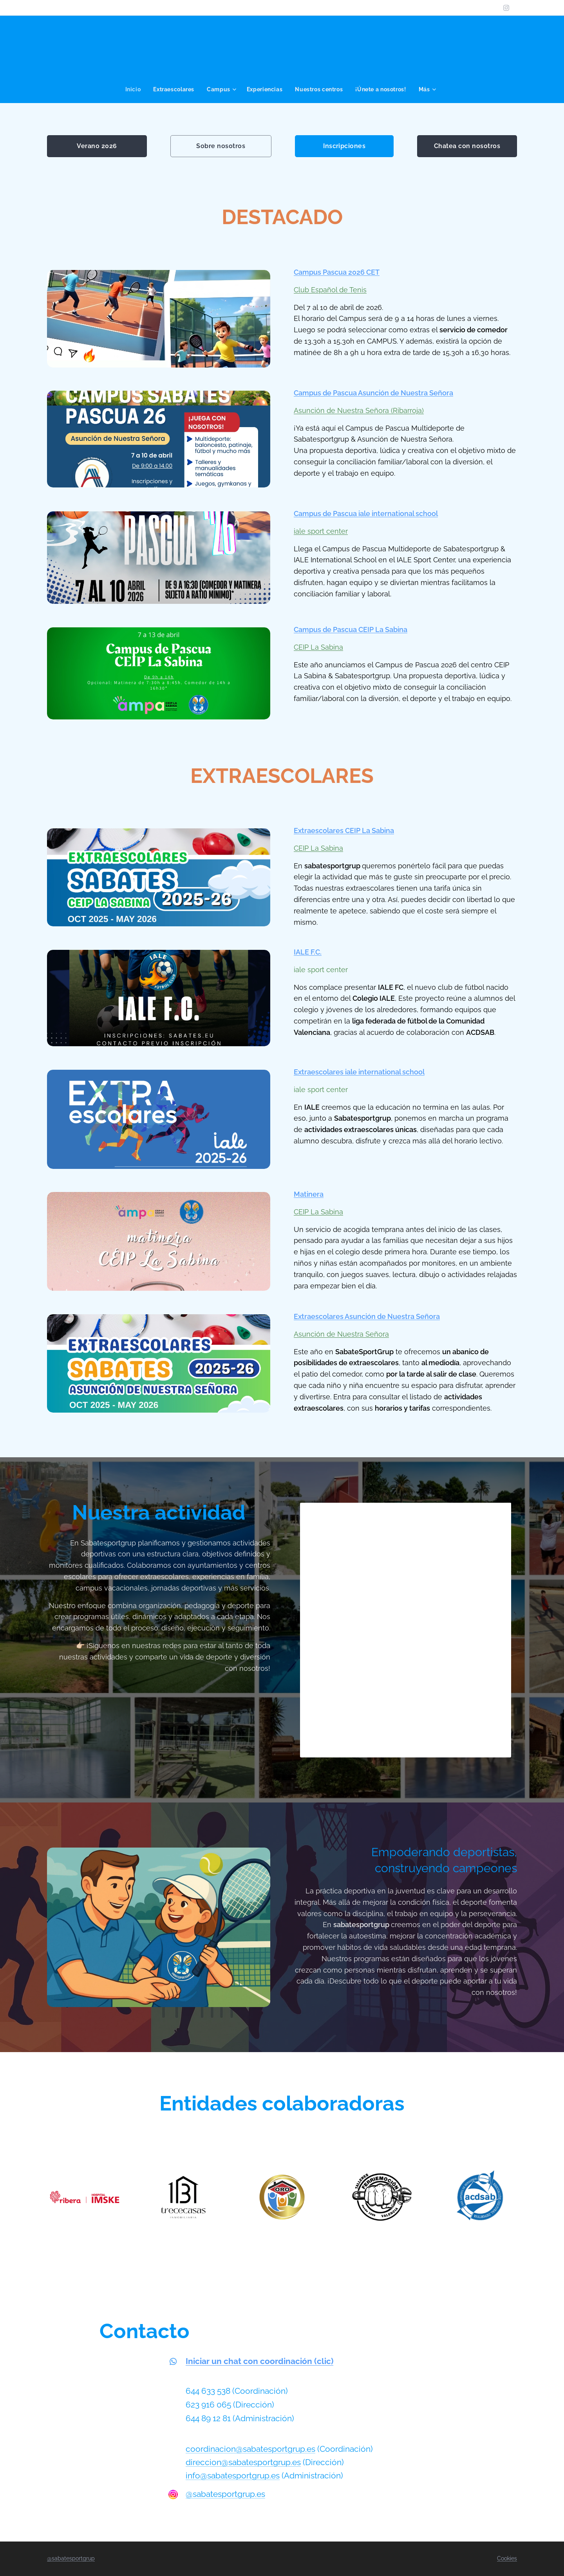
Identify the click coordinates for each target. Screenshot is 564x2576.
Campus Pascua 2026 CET (337, 272)
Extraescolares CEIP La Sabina (344, 830)
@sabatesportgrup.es (225, 2494)
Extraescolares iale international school (359, 1071)
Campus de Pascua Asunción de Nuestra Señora (373, 393)
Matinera (309, 1194)
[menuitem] (135, 89)
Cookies (507, 2558)
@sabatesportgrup (71, 2558)
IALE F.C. (308, 952)
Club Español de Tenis (330, 289)
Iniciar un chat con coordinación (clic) (259, 2361)
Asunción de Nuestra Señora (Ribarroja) (359, 410)
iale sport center (321, 531)
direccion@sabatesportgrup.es (243, 2462)
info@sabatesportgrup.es (233, 2476)
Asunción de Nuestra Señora (341, 1334)
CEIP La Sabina (318, 647)
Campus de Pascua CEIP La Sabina (350, 629)
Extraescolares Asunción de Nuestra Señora (367, 1316)
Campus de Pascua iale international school (366, 513)
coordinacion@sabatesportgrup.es (250, 2449)
